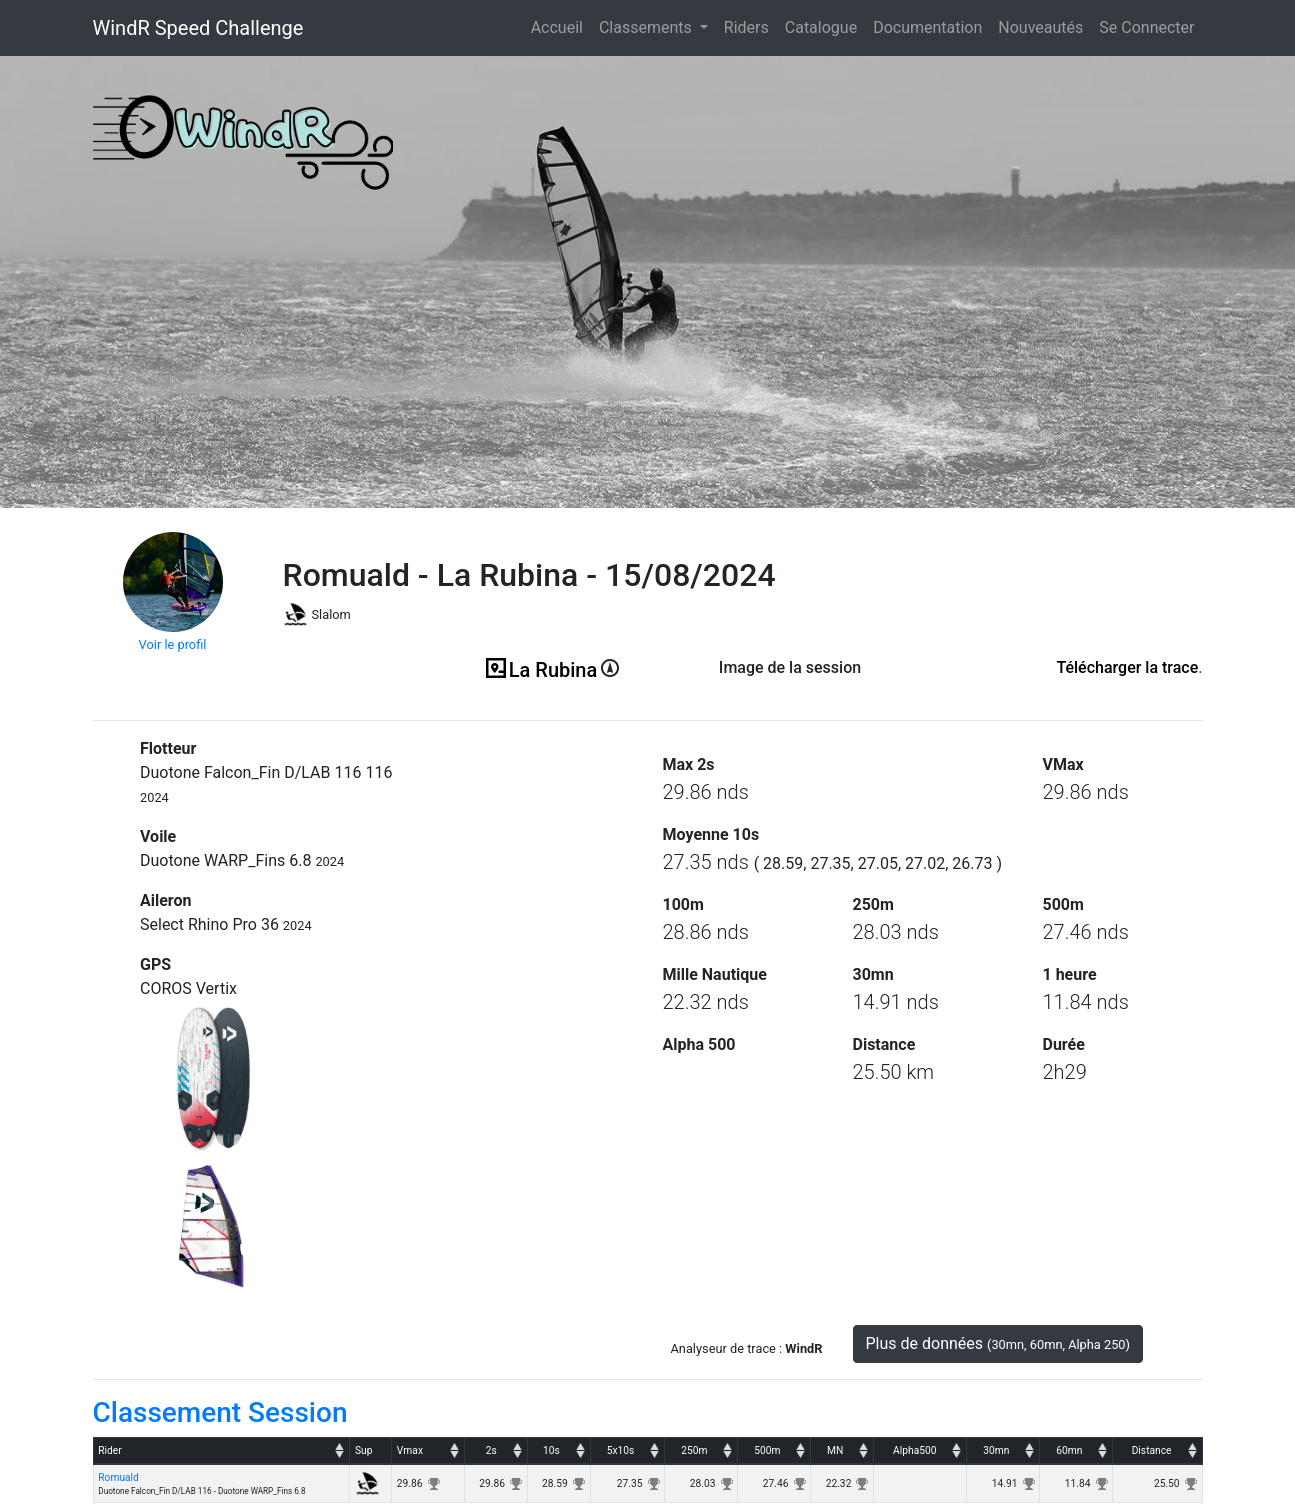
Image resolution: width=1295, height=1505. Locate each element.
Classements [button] (647, 27)
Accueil (561, 26)
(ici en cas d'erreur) (790, 692)
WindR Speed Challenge (198, 28)
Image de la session (790, 667)
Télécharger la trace (1127, 667)
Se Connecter (1146, 27)
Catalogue (821, 27)
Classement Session (220, 1412)
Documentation (927, 27)
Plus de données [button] (998, 1343)
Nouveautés (1040, 27)
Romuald (118, 1477)
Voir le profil (173, 644)
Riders (746, 27)
